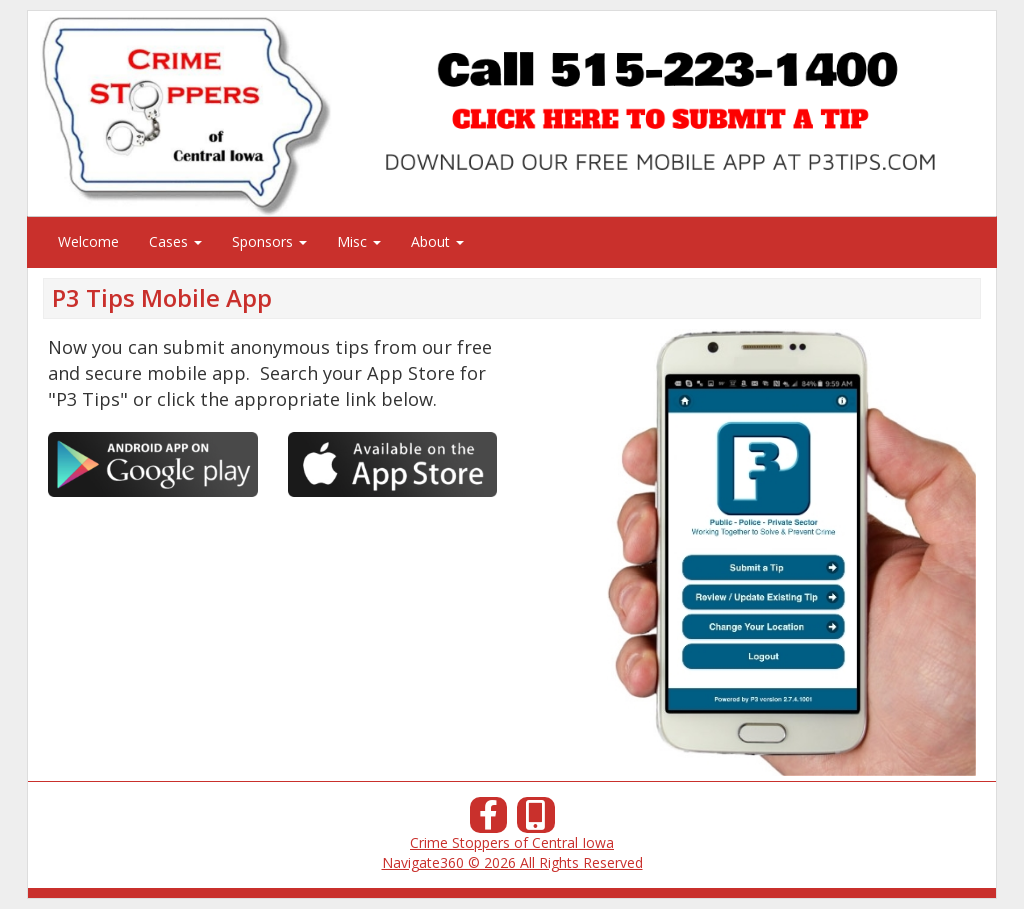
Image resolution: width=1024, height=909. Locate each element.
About (437, 241)
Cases (175, 241)
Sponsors (269, 241)
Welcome (88, 241)
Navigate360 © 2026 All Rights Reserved (512, 862)
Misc (359, 241)
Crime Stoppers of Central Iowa (512, 842)
